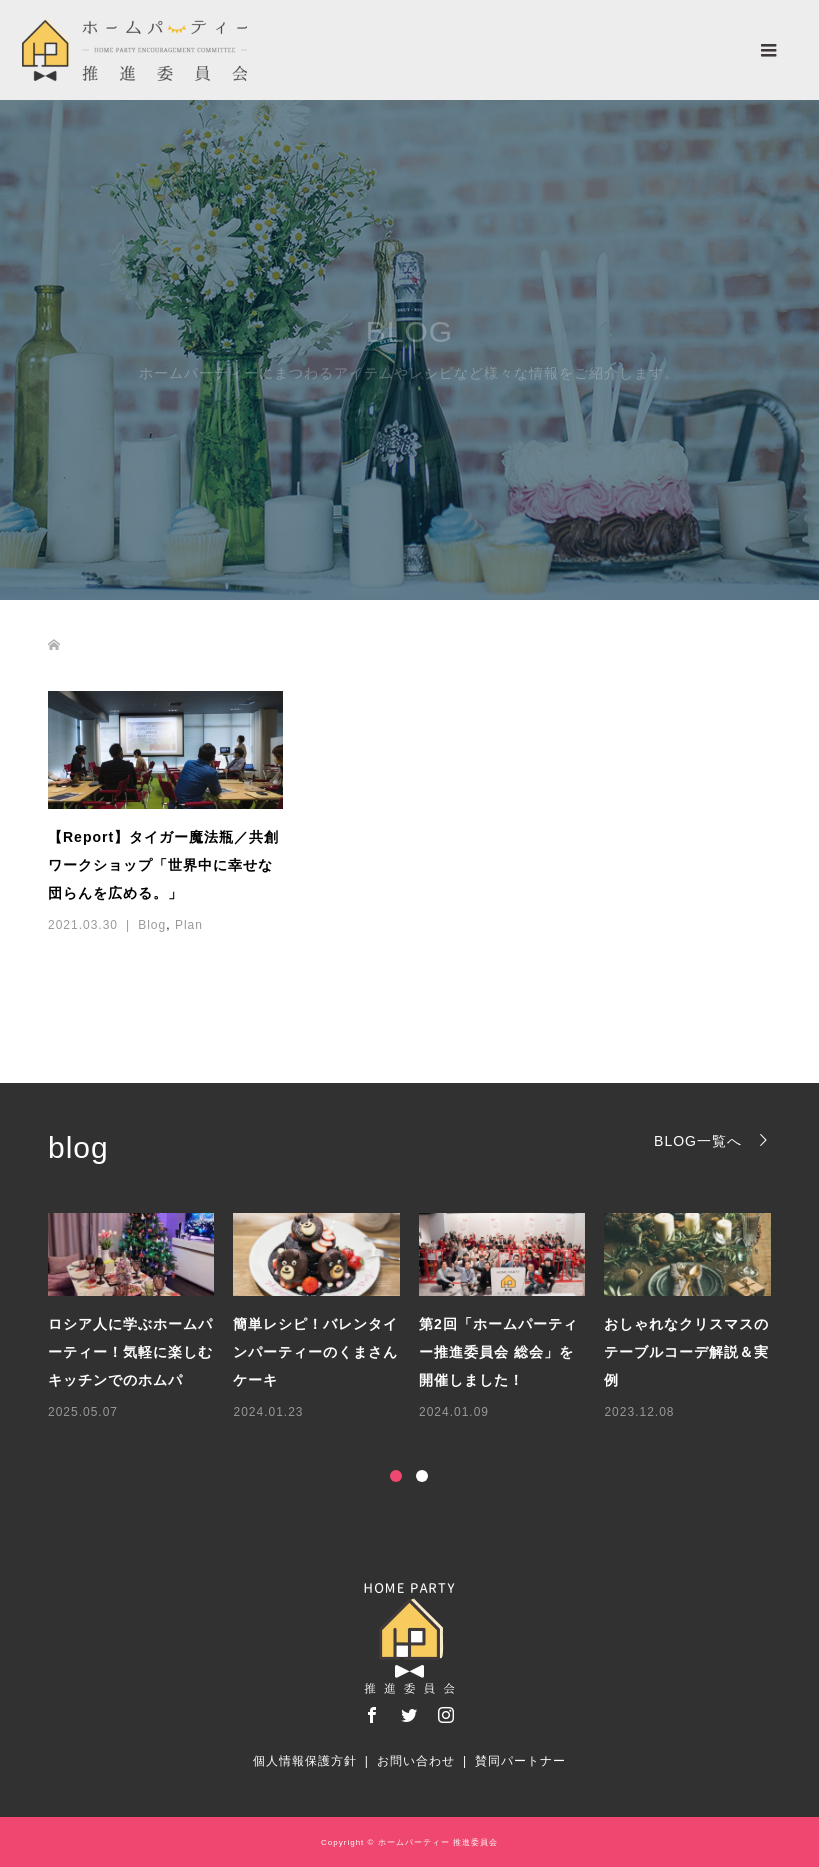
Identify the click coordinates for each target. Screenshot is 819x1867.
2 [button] (422, 1476)
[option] (419, 1318)
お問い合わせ (416, 1761)
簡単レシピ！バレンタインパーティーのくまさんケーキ (315, 1352)
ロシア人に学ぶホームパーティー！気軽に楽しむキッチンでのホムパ (130, 1352)
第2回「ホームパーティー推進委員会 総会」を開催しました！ (498, 1352)
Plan (189, 925)
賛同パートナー (520, 1761)
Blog (152, 925)
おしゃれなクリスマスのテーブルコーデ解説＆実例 (686, 1352)
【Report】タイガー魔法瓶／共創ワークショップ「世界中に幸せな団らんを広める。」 (163, 865)
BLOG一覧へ (698, 1140)
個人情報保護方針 (305, 1761)
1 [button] (396, 1476)
